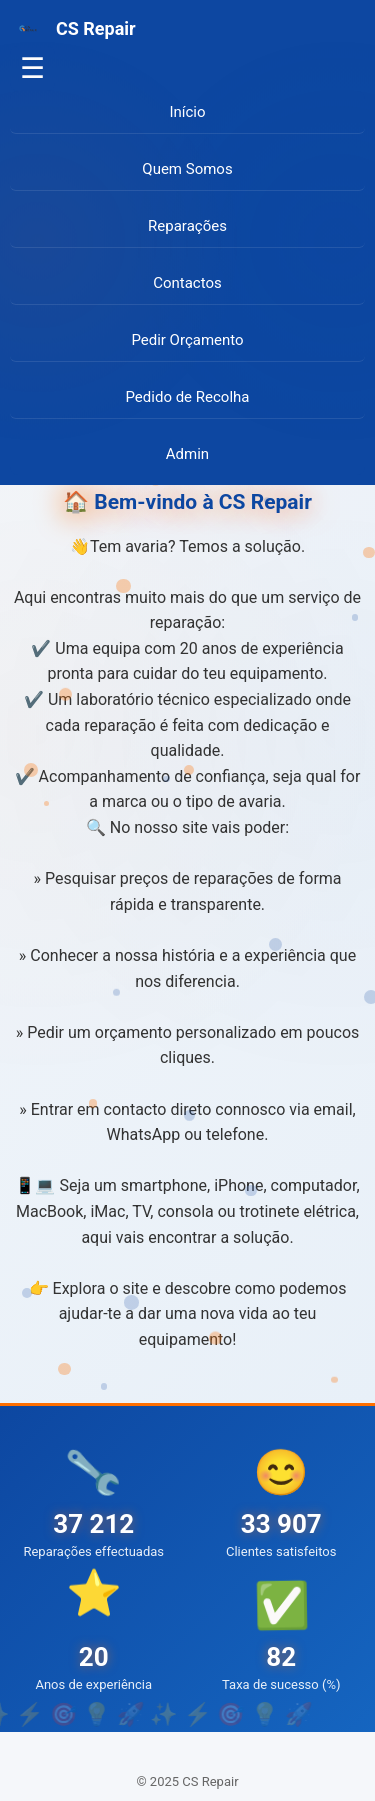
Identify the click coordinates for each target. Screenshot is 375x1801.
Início (187, 112)
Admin (187, 454)
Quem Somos (187, 169)
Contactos (187, 283)
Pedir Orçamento (187, 340)
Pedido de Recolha (188, 397)
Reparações (187, 226)
